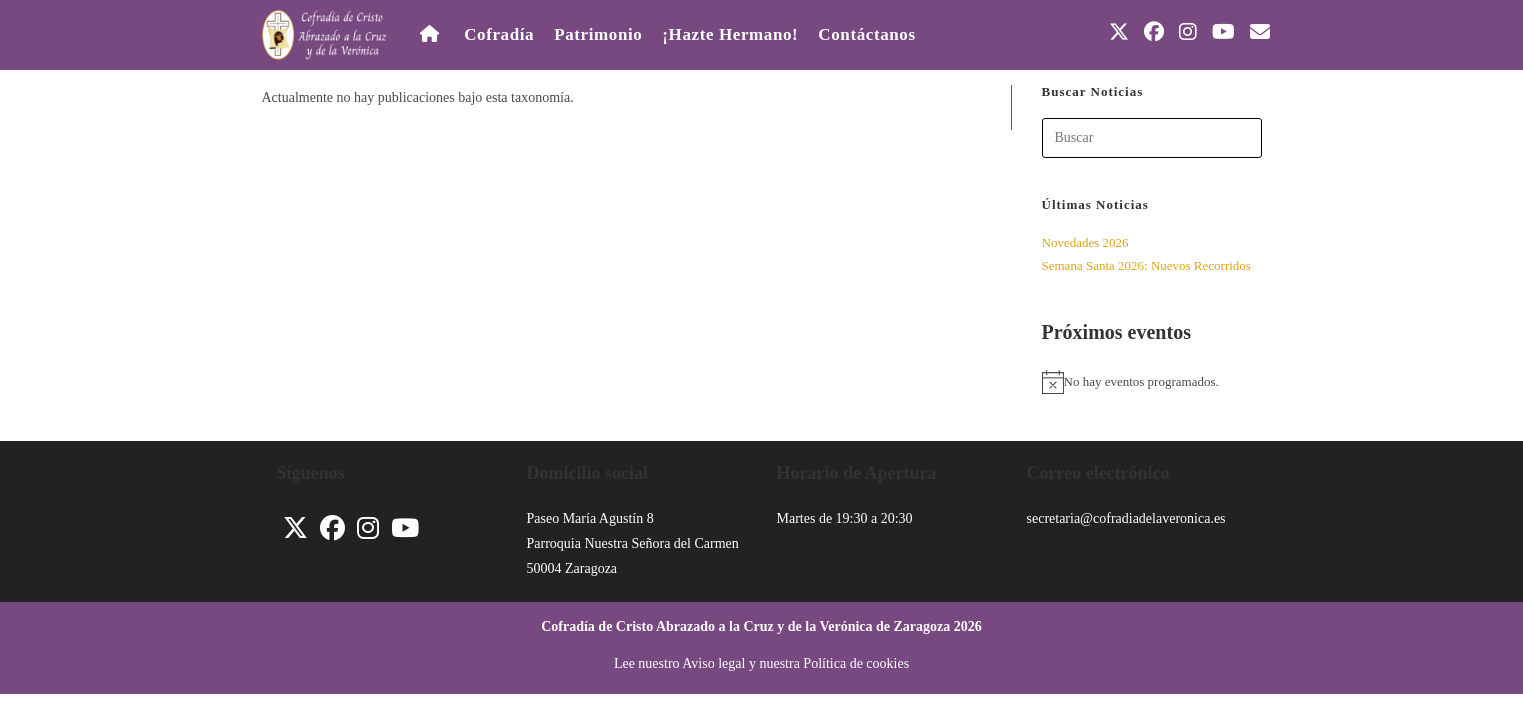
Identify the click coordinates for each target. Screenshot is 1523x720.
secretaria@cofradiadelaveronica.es (1126, 518)
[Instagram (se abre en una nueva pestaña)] (1188, 32)
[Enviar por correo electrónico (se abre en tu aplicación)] (1260, 32)
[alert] (1152, 382)
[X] (295, 528)
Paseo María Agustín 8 (590, 518)
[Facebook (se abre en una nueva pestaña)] (1154, 32)
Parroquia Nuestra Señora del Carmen (633, 543)
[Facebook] (332, 528)
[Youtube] (405, 528)
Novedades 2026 (1085, 242)
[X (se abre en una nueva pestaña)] (1119, 32)
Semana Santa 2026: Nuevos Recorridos (1146, 265)
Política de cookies (856, 663)
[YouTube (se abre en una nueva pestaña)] (1223, 32)
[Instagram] (368, 528)
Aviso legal (713, 663)
